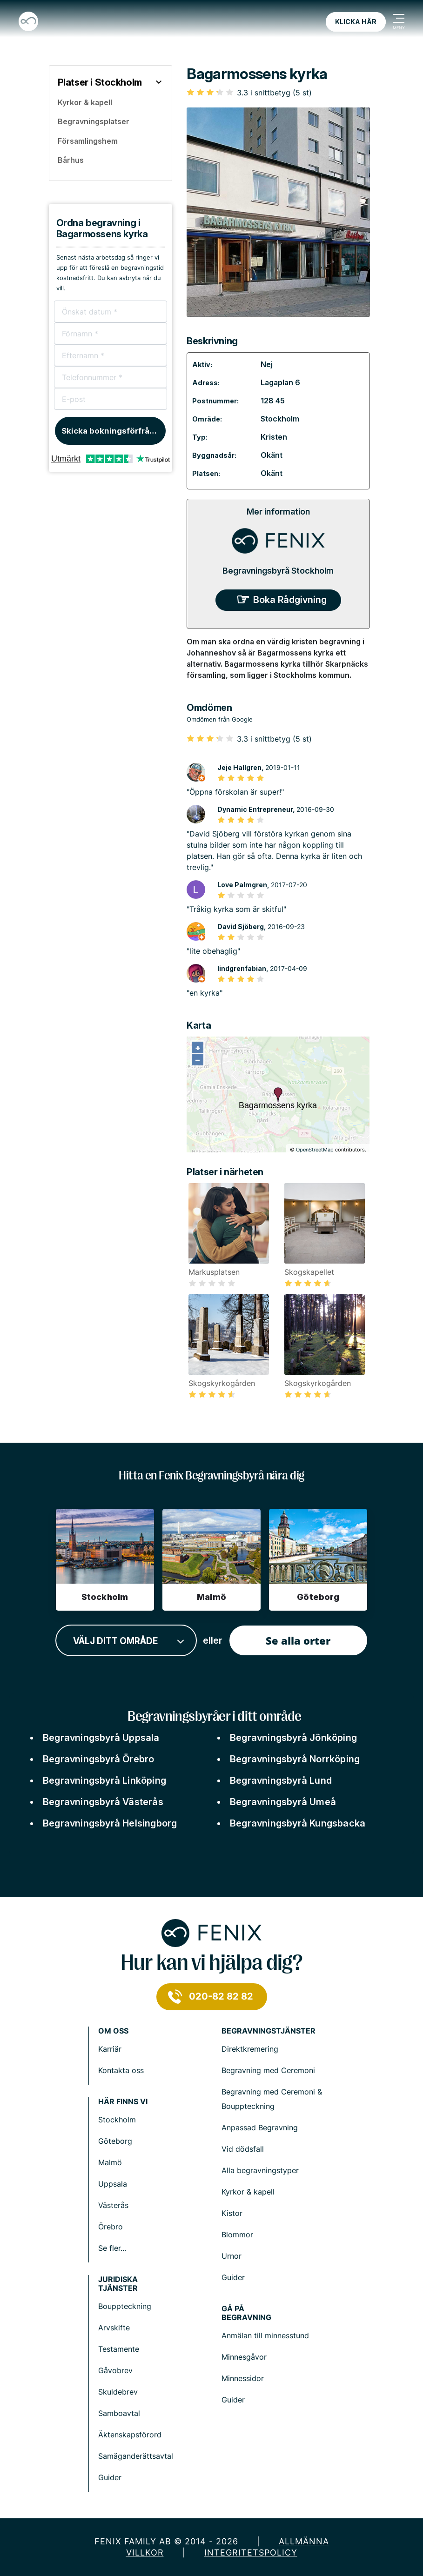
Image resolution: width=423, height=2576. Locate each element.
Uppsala (112, 2183)
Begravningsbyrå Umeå (283, 1801)
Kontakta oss (121, 2070)
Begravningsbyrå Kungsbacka (297, 1823)
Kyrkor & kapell (248, 2191)
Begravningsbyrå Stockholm (278, 570)
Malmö (110, 2162)
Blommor (237, 2234)
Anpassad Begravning (260, 2127)
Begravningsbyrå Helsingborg (110, 1823)
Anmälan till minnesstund (265, 2335)
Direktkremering (250, 2049)
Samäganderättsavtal (135, 2456)
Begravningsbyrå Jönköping (293, 1737)
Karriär (109, 2049)
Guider (233, 2277)
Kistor (232, 2213)
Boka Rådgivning (290, 599)
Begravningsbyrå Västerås (103, 1801)
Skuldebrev (118, 2391)
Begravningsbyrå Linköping (104, 1780)
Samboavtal (119, 2413)
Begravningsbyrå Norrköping (295, 1759)
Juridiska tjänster (118, 2284)
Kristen (274, 437)
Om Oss (113, 2031)
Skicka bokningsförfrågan (112, 430)
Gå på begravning (246, 2313)
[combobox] (126, 1641)
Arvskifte (114, 2327)
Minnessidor (243, 2378)
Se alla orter (298, 1640)
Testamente (118, 2349)
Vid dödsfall (243, 2149)
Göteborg (115, 2141)
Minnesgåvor (244, 2357)
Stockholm (280, 418)
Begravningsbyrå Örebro (98, 1759)
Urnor (232, 2256)
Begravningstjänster (269, 2031)
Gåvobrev (115, 2370)
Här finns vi (123, 2101)
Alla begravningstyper (260, 2170)
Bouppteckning (124, 2306)
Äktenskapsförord (129, 2434)
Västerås (113, 2205)
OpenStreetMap (315, 1149)
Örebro (110, 2226)
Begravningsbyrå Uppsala (101, 1737)
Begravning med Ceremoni (268, 2070)
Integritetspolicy (250, 2552)
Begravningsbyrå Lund (281, 1780)
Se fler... (112, 2248)
